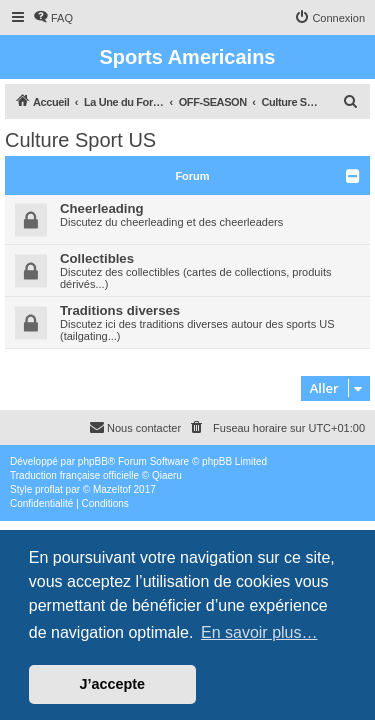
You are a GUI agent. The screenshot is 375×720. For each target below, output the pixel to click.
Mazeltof (112, 489)
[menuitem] (53, 18)
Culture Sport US (80, 140)
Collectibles (97, 258)
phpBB (93, 461)
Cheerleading (102, 208)
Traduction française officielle (74, 475)
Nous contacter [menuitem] (135, 427)
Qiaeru (167, 475)
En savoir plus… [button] (259, 632)
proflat (49, 489)
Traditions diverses (120, 310)
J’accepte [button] (113, 684)
